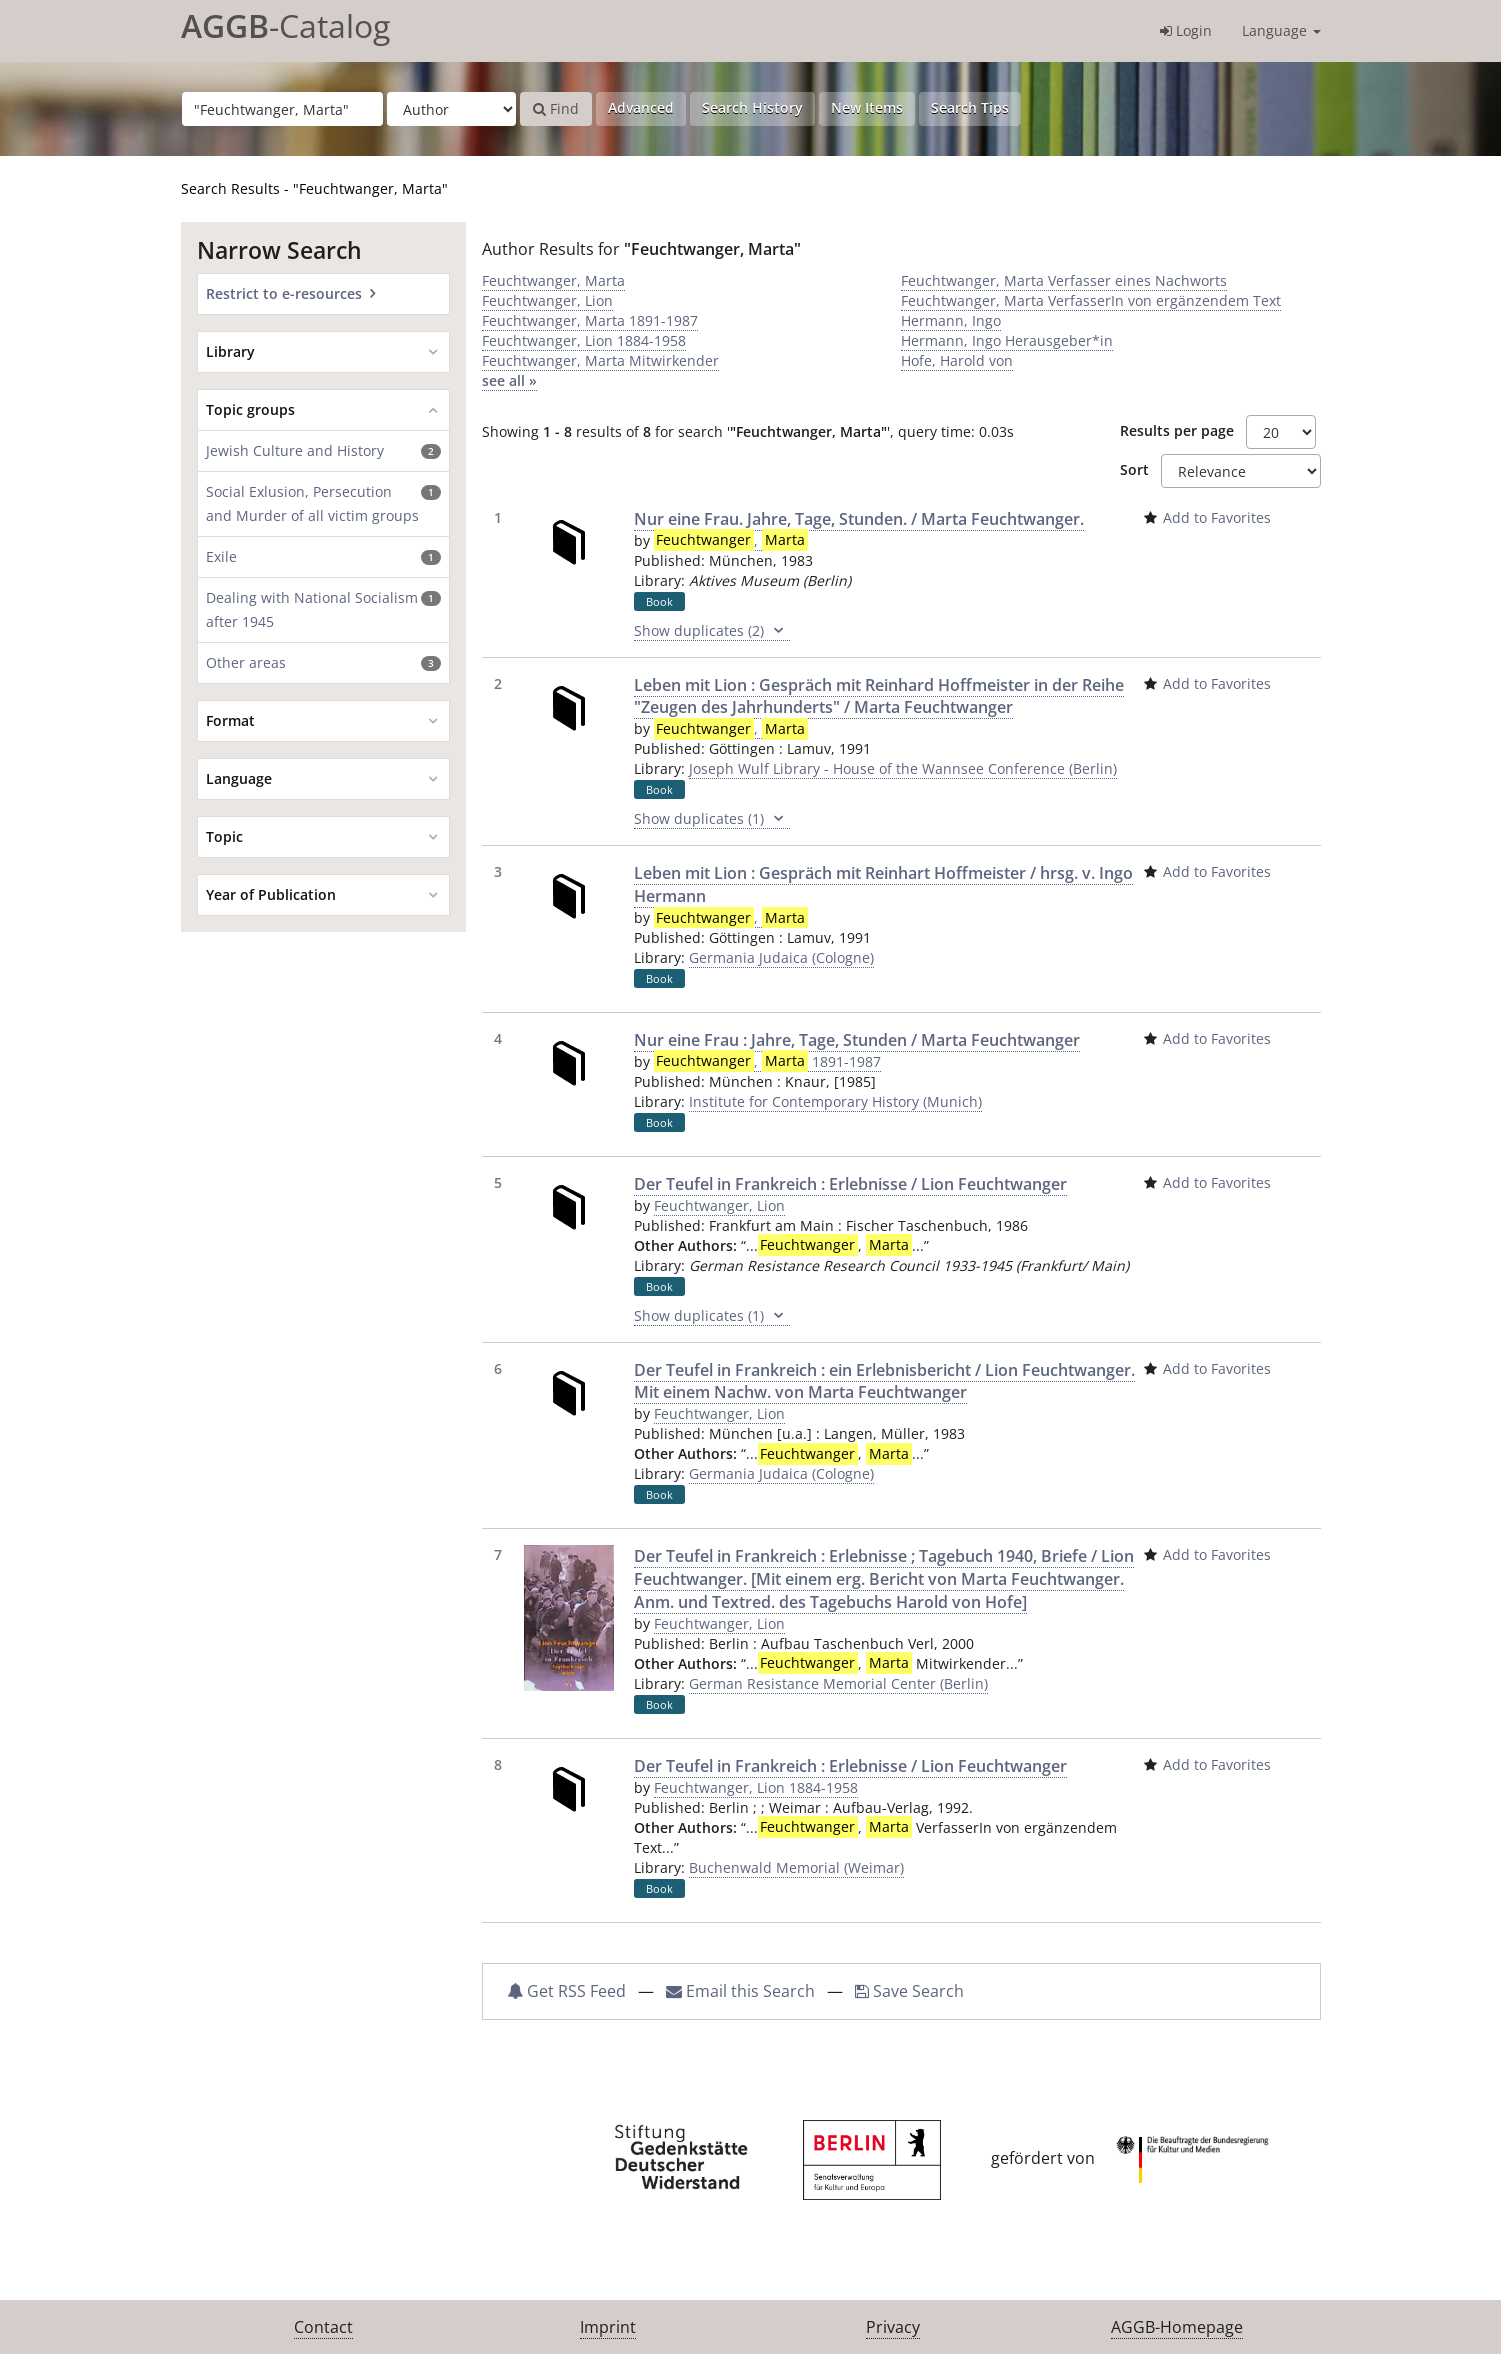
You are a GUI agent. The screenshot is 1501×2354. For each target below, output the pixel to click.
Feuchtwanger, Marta (553, 280)
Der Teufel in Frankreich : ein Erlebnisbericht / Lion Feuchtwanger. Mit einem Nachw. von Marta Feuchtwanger (884, 1381)
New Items (867, 107)
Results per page (1177, 430)
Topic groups (250, 409)
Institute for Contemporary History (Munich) (835, 1101)
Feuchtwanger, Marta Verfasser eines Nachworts (1064, 280)
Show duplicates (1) (712, 819)
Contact (323, 2327)
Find (556, 108)
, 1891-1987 (767, 1062)
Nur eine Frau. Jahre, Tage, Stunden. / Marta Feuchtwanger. (859, 519)
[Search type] (451, 109)
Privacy (893, 2327)
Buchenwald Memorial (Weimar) (796, 1867)
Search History (752, 107)
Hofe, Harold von (957, 360)
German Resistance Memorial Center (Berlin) (838, 1683)
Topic (224, 836)
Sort (1134, 469)
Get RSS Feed (566, 1991)
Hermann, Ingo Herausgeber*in (1007, 340)
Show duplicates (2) (712, 631)
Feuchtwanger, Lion (547, 300)
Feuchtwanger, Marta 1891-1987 (590, 320)
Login (1186, 30)
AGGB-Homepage (1177, 2327)
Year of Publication (271, 894)
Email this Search (742, 1991)
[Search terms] (282, 109)
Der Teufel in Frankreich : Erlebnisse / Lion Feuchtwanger (850, 1184)
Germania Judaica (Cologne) (781, 957)
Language (1281, 30)
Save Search (909, 1991)
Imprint (608, 2327)
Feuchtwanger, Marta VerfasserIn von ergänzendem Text (1091, 300)
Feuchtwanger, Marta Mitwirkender (600, 360)
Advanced (641, 107)
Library (230, 351)
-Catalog (285, 25)
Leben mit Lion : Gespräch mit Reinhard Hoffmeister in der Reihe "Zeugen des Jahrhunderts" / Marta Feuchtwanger (879, 696)
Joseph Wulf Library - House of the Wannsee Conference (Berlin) (903, 768)
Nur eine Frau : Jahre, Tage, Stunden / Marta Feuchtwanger (857, 1040)
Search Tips (970, 107)
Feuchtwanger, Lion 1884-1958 (584, 340)
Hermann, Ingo (951, 320)
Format (230, 720)
